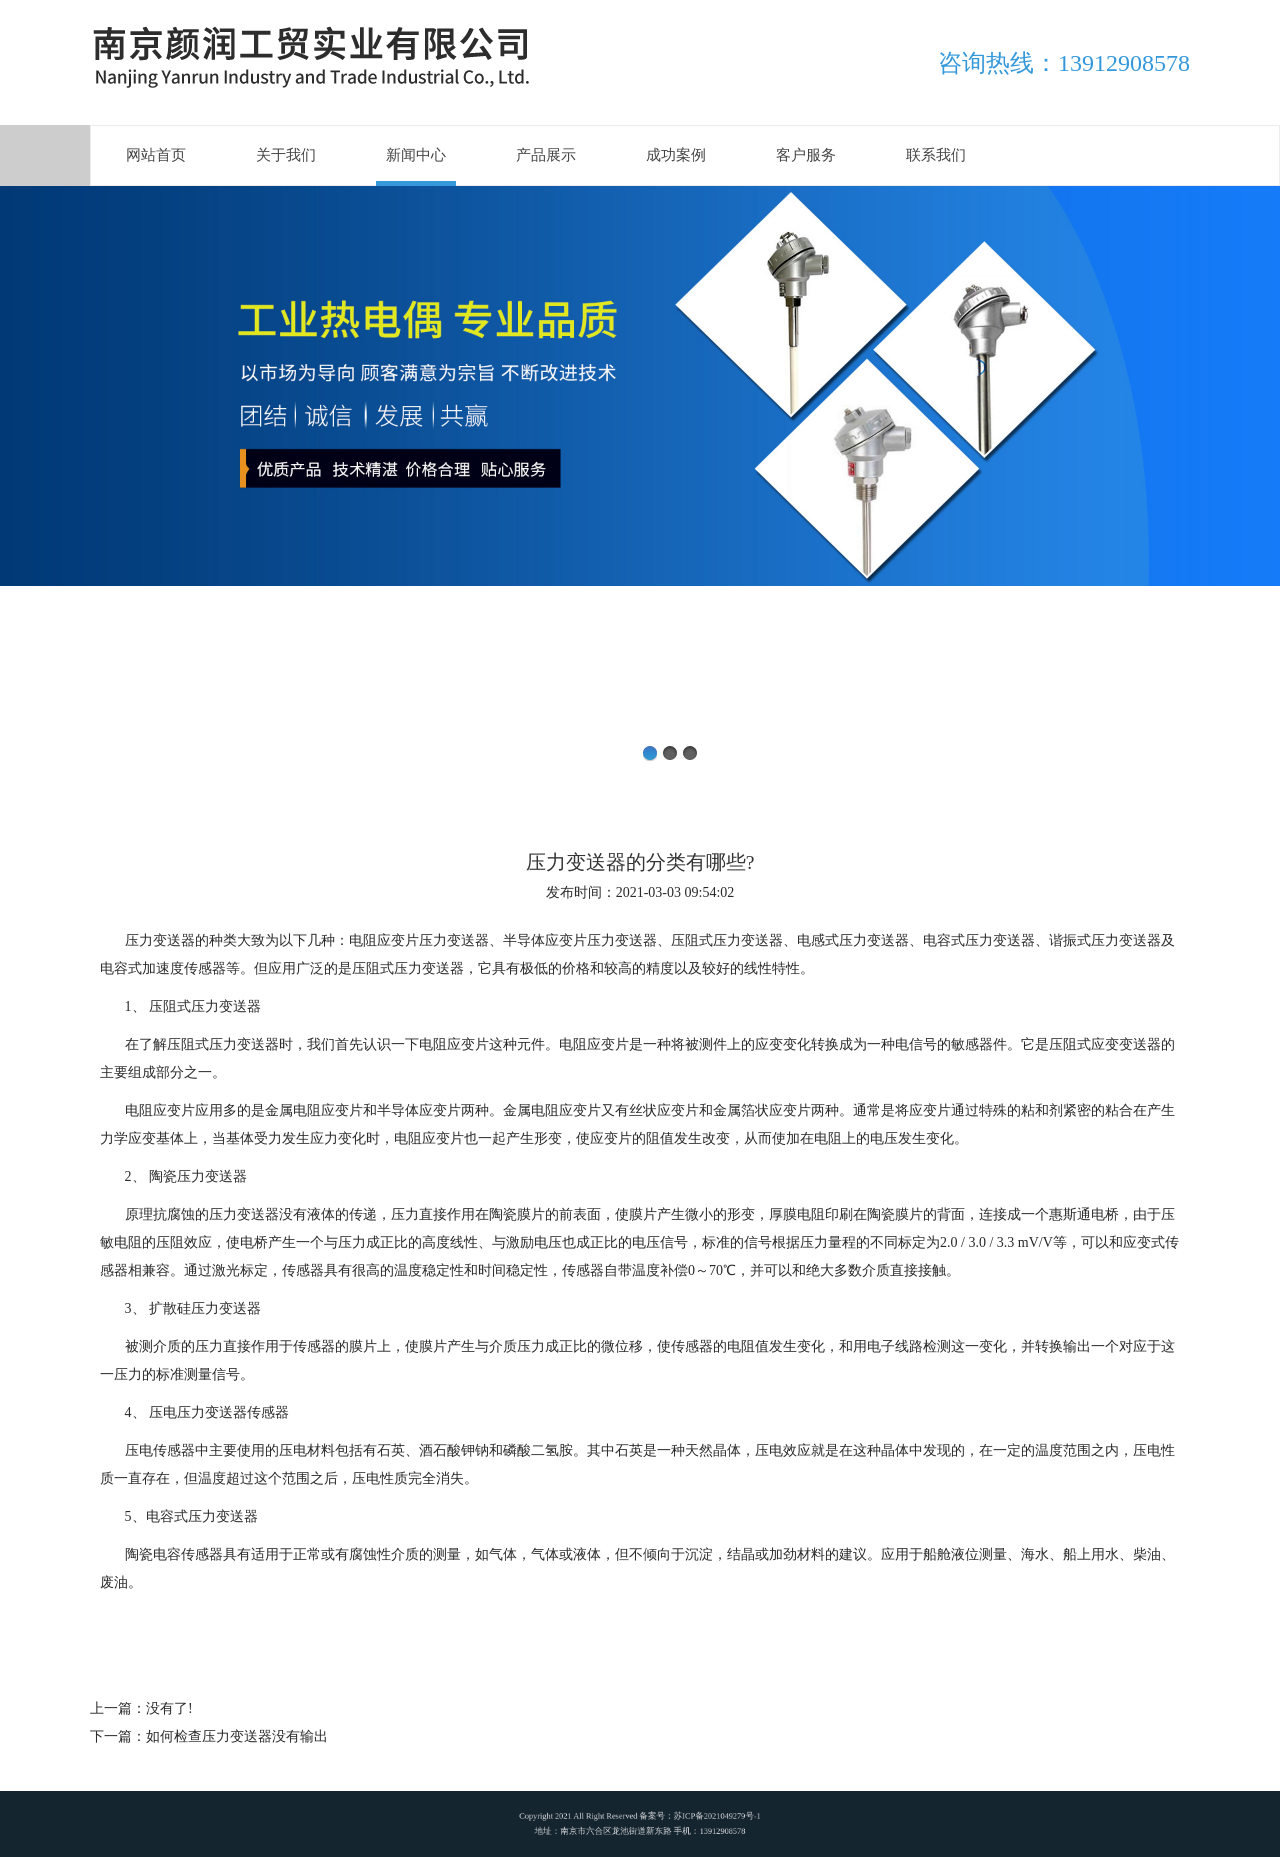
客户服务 (806, 155)
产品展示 (546, 155)
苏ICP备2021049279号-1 (683, 1819)
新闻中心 (416, 155)
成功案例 (676, 155)
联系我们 (936, 155)
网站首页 (156, 155)
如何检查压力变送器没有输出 (237, 1736)
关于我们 (286, 155)
